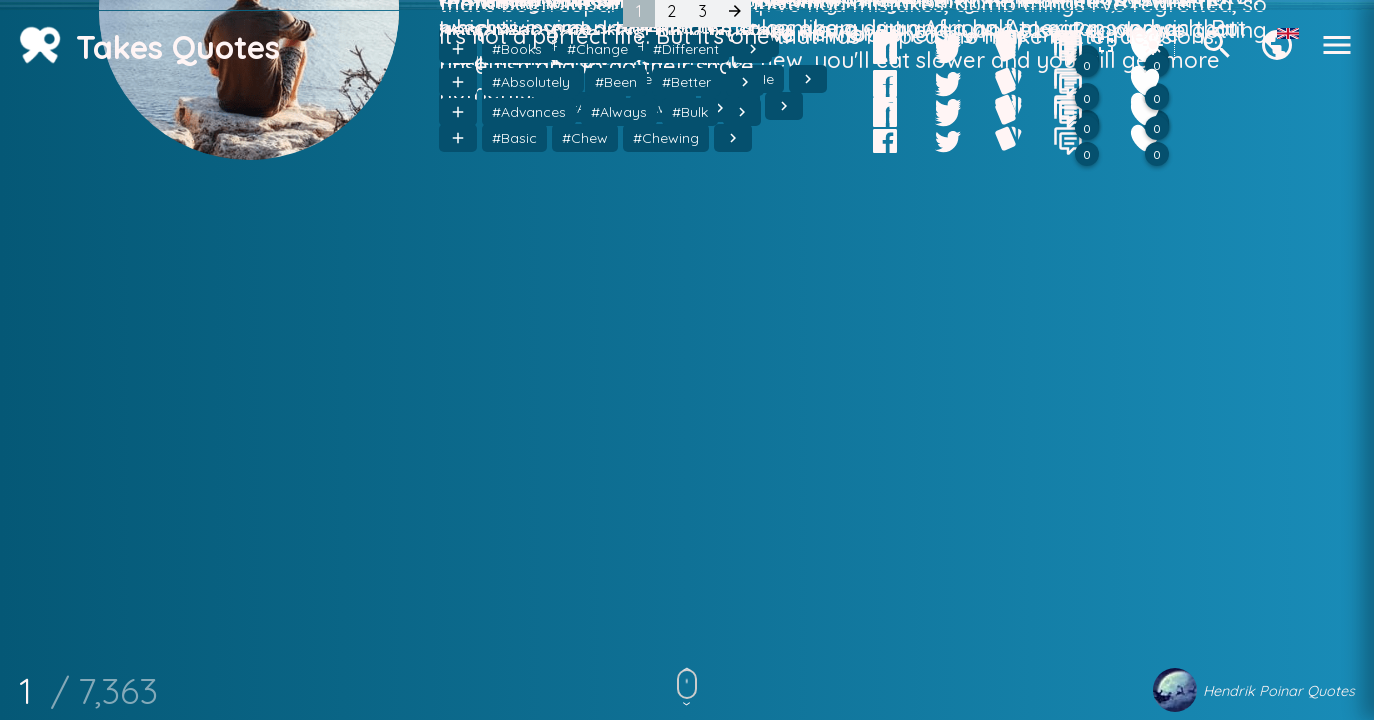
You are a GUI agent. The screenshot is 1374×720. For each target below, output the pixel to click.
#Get (568, 400)
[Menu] (1337, 57)
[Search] (1217, 57)
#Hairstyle (642, 400)
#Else (509, 400)
